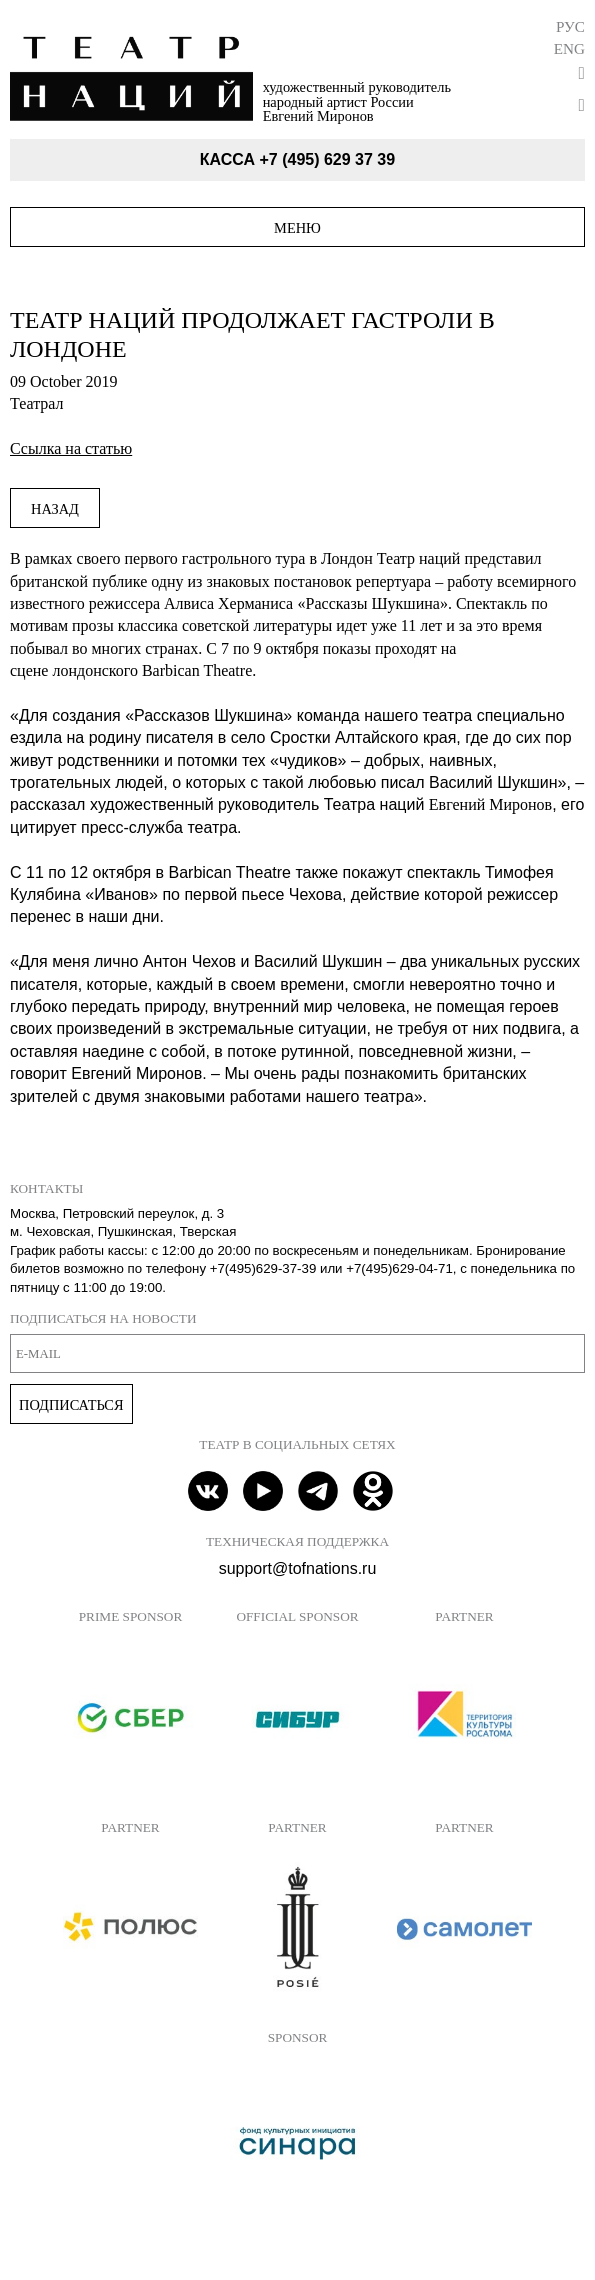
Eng (569, 48)
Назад (55, 509)
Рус (570, 26)
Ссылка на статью (71, 448)
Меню (297, 228)
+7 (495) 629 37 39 (327, 159)
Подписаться (71, 1405)
